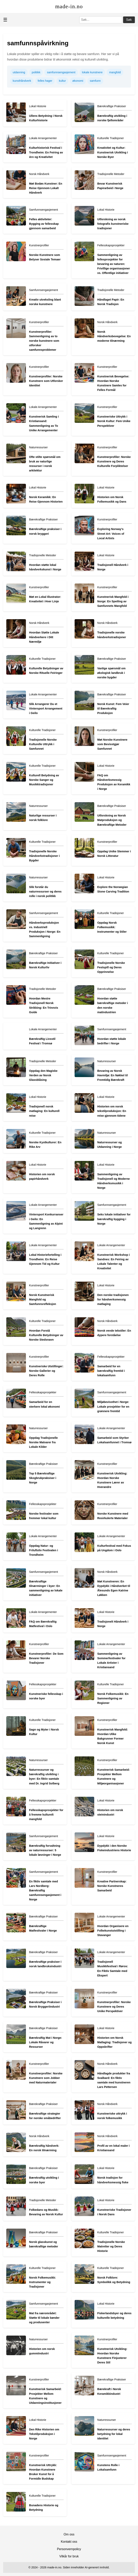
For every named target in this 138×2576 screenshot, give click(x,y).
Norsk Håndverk (39, 174)
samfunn (95, 80)
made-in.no (69, 6)
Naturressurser (38, 447)
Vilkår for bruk (69, 2556)
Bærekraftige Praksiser (111, 106)
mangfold (115, 72)
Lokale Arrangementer (43, 138)
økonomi (77, 80)
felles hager (45, 80)
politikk (36, 72)
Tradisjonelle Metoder (110, 174)
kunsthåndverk (22, 80)
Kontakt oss (69, 2541)
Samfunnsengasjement (43, 209)
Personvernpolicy (69, 2549)
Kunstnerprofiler (39, 245)
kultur (62, 80)
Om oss (69, 2534)
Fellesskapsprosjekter (111, 245)
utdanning (19, 72)
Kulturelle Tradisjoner (110, 138)
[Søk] (100, 19)
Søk (129, 19)
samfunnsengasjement (61, 72)
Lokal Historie (37, 106)
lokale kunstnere (92, 72)
